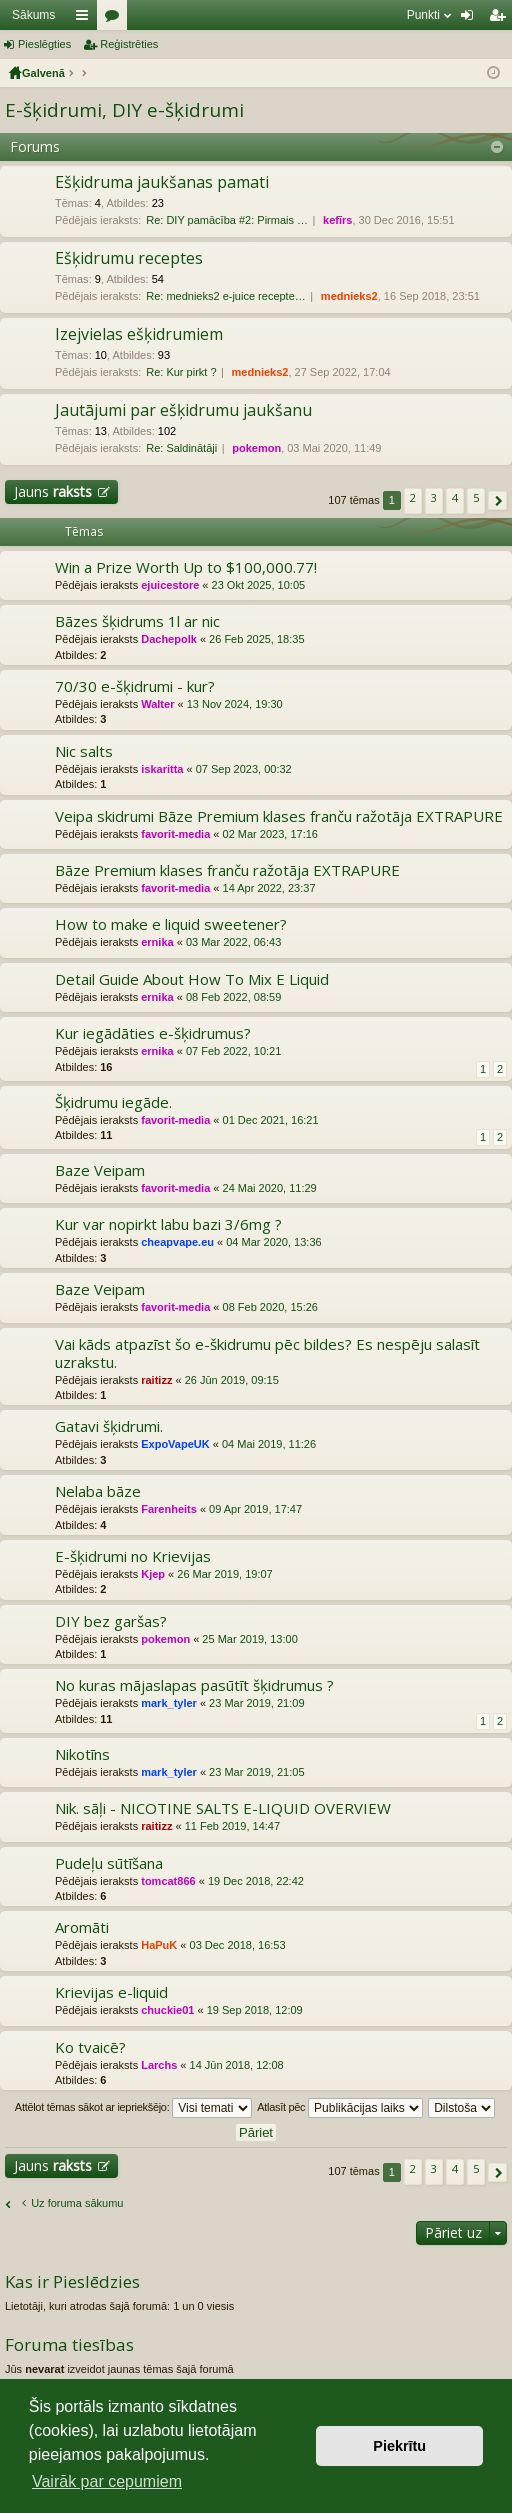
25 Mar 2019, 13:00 (249, 1639)
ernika (157, 942)
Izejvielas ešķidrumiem (139, 335)
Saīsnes (86, 19)
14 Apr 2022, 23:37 (269, 888)
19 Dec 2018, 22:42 (256, 1881)
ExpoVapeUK (175, 1444)
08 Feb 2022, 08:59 (233, 997)
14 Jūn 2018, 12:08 (237, 2065)
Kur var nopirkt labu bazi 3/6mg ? (168, 1224)
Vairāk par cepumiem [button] (107, 2481)
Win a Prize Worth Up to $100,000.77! (186, 567)
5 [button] (476, 497)
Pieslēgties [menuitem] (471, 19)
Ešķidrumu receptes (129, 259)
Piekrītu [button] (399, 2446)
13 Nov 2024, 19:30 (235, 704)
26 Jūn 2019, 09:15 (232, 1380)
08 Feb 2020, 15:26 (270, 1307)
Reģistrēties (129, 44)
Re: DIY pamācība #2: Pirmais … (227, 220)
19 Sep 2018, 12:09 (255, 2010)
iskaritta (162, 769)
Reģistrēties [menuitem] (501, 19)
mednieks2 (349, 296)
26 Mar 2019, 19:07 (224, 1574)
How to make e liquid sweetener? (171, 924)
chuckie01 (167, 2010)
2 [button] (413, 497)
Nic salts (84, 751)
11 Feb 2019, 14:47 (232, 1826)
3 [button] (434, 497)
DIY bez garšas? (111, 1621)
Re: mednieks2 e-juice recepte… (226, 296)
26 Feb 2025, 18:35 (256, 639)
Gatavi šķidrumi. (109, 1426)
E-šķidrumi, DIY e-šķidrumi (124, 110)
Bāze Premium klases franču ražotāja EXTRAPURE (227, 870)
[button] (497, 500)
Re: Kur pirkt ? (181, 372)
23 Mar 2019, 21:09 (256, 1703)
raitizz (156, 1380)
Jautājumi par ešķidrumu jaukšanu (183, 411)
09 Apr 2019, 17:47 (255, 1509)
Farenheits (169, 1509)
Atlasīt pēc (340, 2108)
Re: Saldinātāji (181, 448)
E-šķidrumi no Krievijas (133, 1556)
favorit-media (175, 834)
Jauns (53, 491)
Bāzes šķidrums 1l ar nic (137, 621)
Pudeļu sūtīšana (109, 1863)
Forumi (116, 19)
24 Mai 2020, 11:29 (270, 1188)
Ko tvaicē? (90, 2047)
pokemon (256, 448)
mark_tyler (169, 1703)
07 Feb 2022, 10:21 (233, 1051)
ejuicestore (170, 585)
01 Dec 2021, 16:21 (271, 1120)
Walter (157, 704)
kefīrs (337, 220)
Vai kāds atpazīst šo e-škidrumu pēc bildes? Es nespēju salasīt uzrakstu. (267, 1353)
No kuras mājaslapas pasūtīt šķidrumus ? (194, 1685)
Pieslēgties (44, 44)
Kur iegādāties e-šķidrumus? (153, 1033)
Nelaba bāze (98, 1491)
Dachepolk (169, 639)
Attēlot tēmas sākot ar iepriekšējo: (133, 2108)
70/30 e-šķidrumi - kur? (135, 686)
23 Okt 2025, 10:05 (259, 585)
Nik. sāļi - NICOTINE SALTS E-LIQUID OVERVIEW (223, 1808)
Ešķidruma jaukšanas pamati (162, 183)
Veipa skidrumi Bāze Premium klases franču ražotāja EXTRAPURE (279, 816)
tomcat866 (168, 1881)
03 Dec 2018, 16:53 (238, 1945)
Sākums (33, 15)
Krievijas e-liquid (111, 1992)
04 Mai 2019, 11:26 (269, 1444)
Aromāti (82, 1927)
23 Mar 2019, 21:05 (256, 1772)
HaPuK (159, 1945)
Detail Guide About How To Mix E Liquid (192, 979)
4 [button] (455, 497)
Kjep (153, 1574)
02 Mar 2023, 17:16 (270, 834)
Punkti (423, 15)
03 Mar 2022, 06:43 (233, 942)
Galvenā (43, 73)
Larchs (159, 2065)
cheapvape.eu (177, 1242)
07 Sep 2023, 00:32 (244, 769)
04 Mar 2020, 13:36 (273, 1242)
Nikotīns (82, 1754)
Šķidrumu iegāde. (113, 1102)
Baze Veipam (100, 1170)
